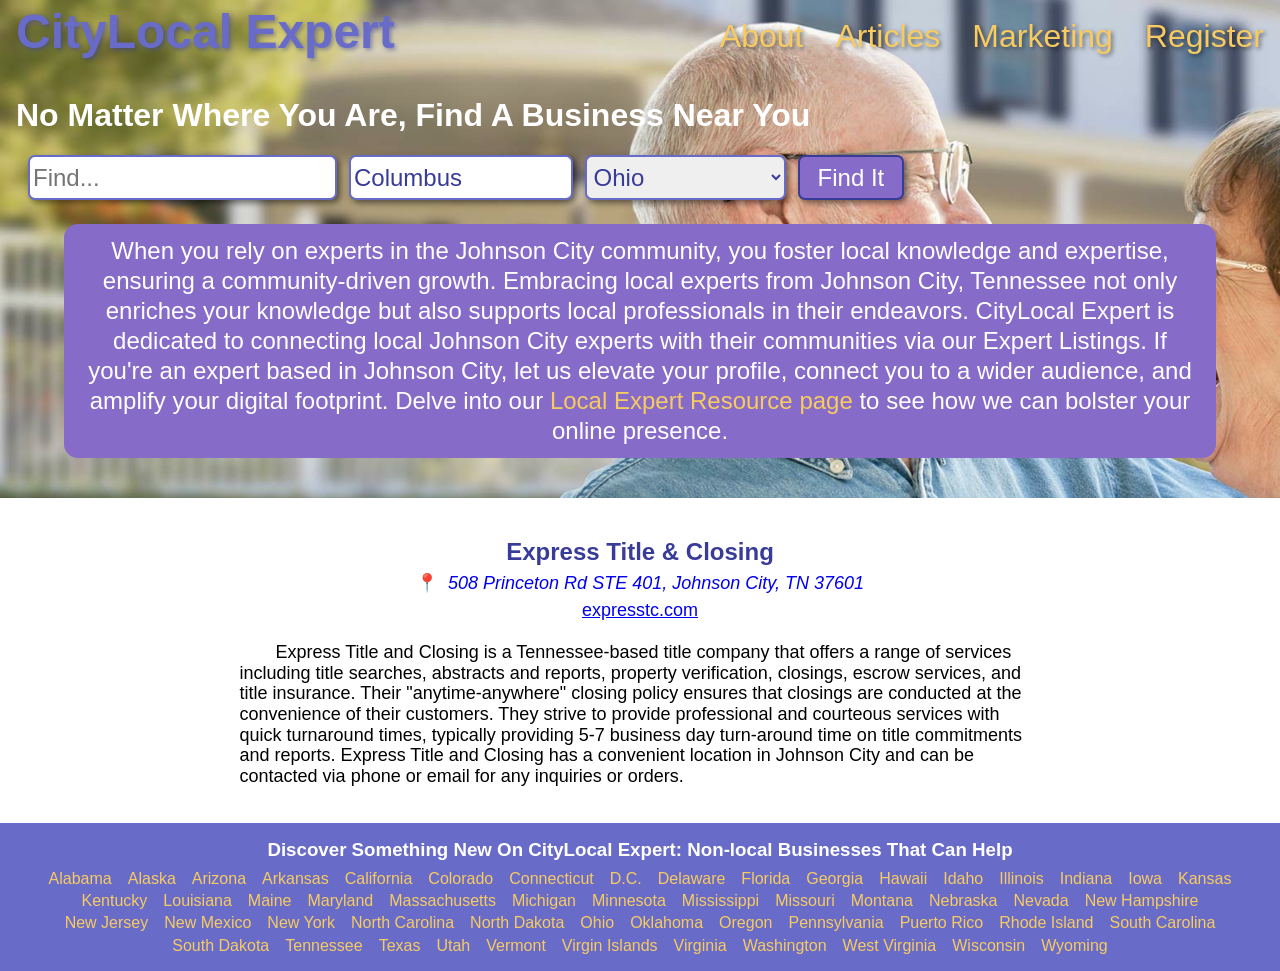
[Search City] (461, 177)
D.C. (626, 878)
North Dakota (517, 922)
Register (1204, 36)
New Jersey (107, 922)
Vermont (516, 945)
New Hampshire (1142, 900)
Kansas (1204, 878)
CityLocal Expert (205, 31)
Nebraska (963, 900)
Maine (270, 900)
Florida (765, 878)
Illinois (1021, 878)
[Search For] (182, 177)
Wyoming (1074, 945)
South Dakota (220, 945)
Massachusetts (442, 900)
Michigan (544, 900)
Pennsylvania (835, 922)
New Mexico (207, 922)
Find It (851, 177)
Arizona (219, 878)
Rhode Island (1046, 922)
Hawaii (903, 878)
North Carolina (402, 922)
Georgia (834, 878)
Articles (887, 36)
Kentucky (115, 900)
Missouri (805, 900)
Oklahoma (666, 922)
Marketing (1042, 36)
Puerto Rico (942, 922)
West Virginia (890, 945)
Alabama (80, 878)
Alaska (152, 878)
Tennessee (323, 945)
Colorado (460, 878)
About (762, 36)
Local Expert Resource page (701, 400)
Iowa (1145, 878)
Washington (785, 945)
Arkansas (295, 878)
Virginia (700, 945)
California (379, 878)
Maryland (340, 900)
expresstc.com (640, 610)
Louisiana (197, 900)
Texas (400, 945)
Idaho (963, 878)
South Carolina (1163, 922)
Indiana (1086, 878)
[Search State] (685, 177)
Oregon (745, 922)
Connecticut (551, 878)
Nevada (1040, 900)
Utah (453, 945)
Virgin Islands (610, 945)
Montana (882, 900)
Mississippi (720, 900)
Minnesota (629, 900)
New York (301, 922)
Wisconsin (988, 945)
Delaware (692, 878)
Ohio (597, 922)
